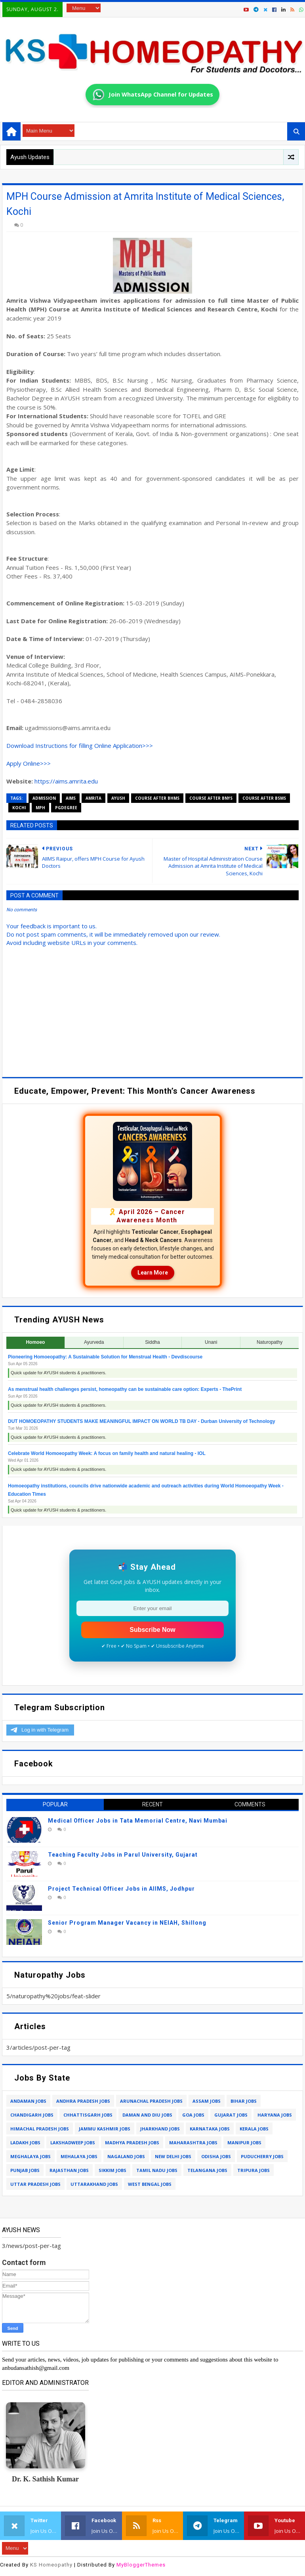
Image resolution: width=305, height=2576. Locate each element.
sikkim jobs (112, 2170)
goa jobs (193, 2115)
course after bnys (211, 798)
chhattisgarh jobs (87, 2115)
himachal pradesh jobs (39, 2129)
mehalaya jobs (79, 2156)
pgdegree (66, 807)
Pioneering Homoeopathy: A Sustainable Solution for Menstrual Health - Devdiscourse (105, 1357)
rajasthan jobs (69, 2170)
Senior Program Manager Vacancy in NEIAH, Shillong (127, 1923)
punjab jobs (25, 2170)
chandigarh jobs (31, 2115)
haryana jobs (274, 2115)
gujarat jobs (231, 2115)
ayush (118, 798)
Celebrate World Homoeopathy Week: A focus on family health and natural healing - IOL (107, 1453)
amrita (93, 798)
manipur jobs (244, 2142)
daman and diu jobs (147, 2115)
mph (40, 807)
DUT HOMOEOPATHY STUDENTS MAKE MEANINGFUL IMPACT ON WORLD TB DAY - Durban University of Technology (141, 1421)
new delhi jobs (173, 2156)
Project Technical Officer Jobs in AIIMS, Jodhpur (121, 1889)
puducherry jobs (262, 2156)
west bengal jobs (150, 2184)
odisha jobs (216, 2156)
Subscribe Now (152, 1629)
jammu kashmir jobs (104, 2129)
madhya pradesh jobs (132, 2142)
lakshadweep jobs (72, 2142)
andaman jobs (28, 2101)
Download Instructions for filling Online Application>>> (79, 745)
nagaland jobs (126, 2156)
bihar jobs (244, 2101)
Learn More (152, 1272)
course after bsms (264, 798)
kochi (19, 807)
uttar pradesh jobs (35, 2184)
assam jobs (207, 2101)
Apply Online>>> (28, 763)
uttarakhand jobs (94, 2184)
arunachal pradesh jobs (151, 2101)
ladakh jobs (25, 2142)
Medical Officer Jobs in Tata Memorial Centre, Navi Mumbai (137, 1820)
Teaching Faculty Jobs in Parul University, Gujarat (123, 1854)
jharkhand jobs (160, 2129)
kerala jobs (254, 2129)
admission (44, 798)
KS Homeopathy (51, 2565)
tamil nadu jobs (156, 2170)
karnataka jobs (210, 2129)
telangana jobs (207, 2170)
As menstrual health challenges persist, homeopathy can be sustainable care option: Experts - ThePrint (125, 1389)
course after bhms (157, 798)
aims (71, 798)
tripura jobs (253, 2170)
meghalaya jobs (30, 2156)
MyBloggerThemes (141, 2565)
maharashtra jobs (193, 2142)
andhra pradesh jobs (83, 2101)
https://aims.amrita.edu (66, 781)
